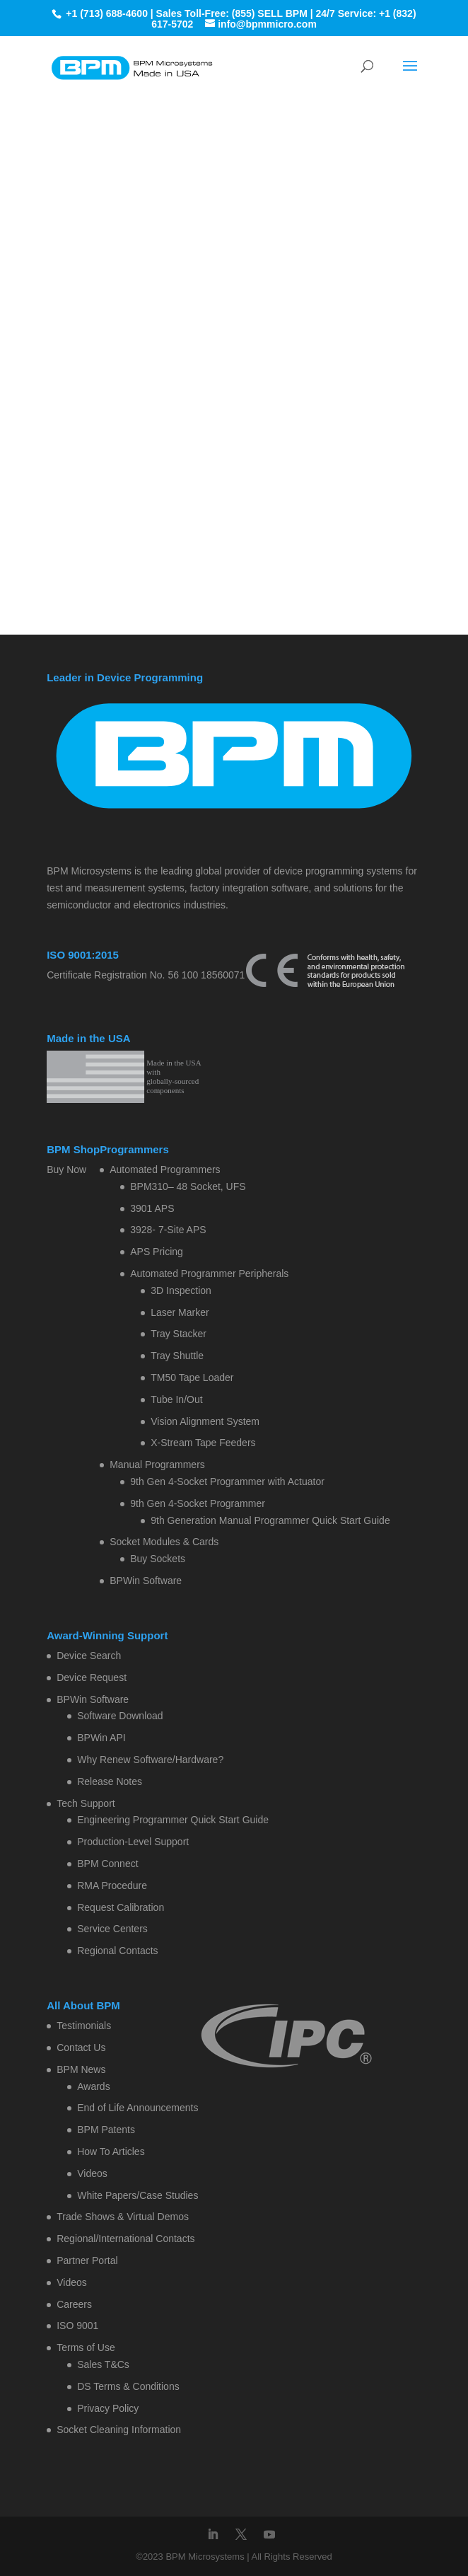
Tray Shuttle (177, 1355)
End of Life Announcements (137, 2107)
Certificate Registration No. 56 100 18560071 (146, 975)
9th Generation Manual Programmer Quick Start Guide (270, 1520)
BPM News (81, 2069)
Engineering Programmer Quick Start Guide (173, 1819)
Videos (92, 2173)
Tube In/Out (176, 1399)
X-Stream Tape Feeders (203, 1442)
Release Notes (109, 1781)
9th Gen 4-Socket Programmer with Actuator (227, 1481)
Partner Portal (87, 2260)
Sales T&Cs (103, 2364)
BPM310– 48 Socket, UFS (187, 1186)
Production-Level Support (133, 1841)
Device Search (89, 1655)
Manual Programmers (157, 1464)
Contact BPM (273, 204)
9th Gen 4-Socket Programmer (197, 1503)
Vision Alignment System (205, 1421)
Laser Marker (180, 1312)
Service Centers (112, 1928)
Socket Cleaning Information (119, 2429)
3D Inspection (181, 1290)
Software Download (120, 1715)
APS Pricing (156, 1251)
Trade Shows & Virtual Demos (123, 2216)
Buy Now (66, 1169)
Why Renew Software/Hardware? (150, 1759)
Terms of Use (86, 2347)
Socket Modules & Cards (164, 1541)
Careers (74, 2304)
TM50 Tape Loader (192, 1377)
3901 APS (152, 1208)
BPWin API (101, 1737)
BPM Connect (107, 1863)
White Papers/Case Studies (137, 2195)
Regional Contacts (117, 1950)
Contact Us (81, 2047)
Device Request (92, 1677)
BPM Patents (106, 2129)
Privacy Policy (108, 2408)
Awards (93, 2086)
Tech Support (86, 1803)
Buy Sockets (157, 1558)
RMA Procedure (112, 1885)
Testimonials (84, 2025)
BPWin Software (146, 1580)
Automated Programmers (165, 1169)
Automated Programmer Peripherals (209, 1273)
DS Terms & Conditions (128, 2386)
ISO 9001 (77, 2325)
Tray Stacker (178, 1333)
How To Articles (110, 2151)
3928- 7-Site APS (168, 1229)
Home (172, 204)
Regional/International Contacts (125, 2238)
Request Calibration (120, 1907)
